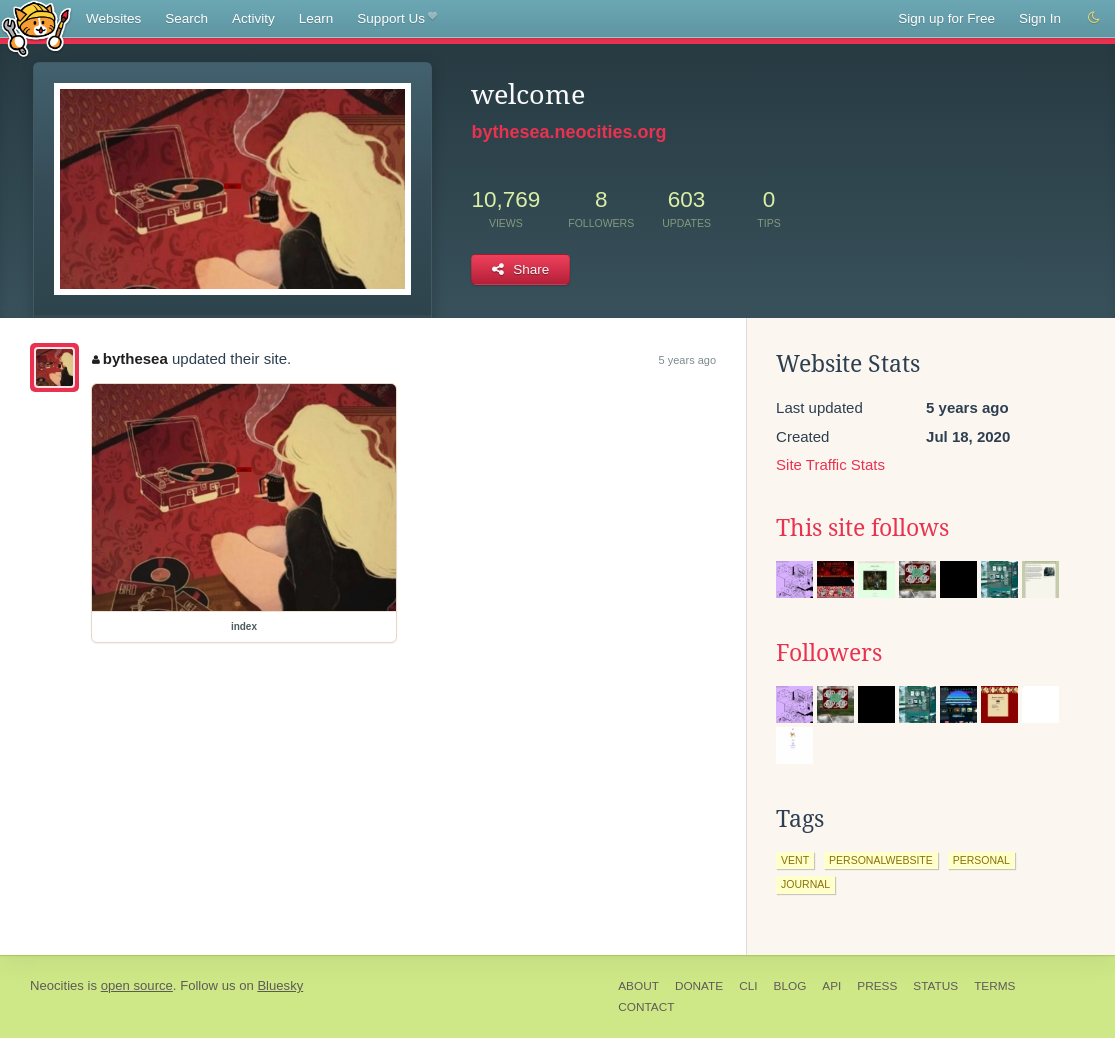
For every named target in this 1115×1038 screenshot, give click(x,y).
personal (981, 860)
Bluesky (280, 985)
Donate (699, 986)
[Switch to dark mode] (1094, 18)
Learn (316, 18)
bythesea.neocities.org (568, 132)
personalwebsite (881, 860)
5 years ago (687, 360)
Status (935, 986)
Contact (646, 1007)
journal (805, 884)
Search (186, 18)
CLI (748, 986)
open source (137, 985)
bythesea (130, 358)
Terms (994, 986)
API (831, 986)
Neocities (57, 985)
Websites (113, 18)
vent (795, 860)
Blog (790, 986)
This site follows (862, 528)
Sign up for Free (946, 18)
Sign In (1040, 18)
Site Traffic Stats (830, 464)
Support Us (396, 19)
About (638, 986)
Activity (253, 18)
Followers (829, 653)
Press (877, 986)
